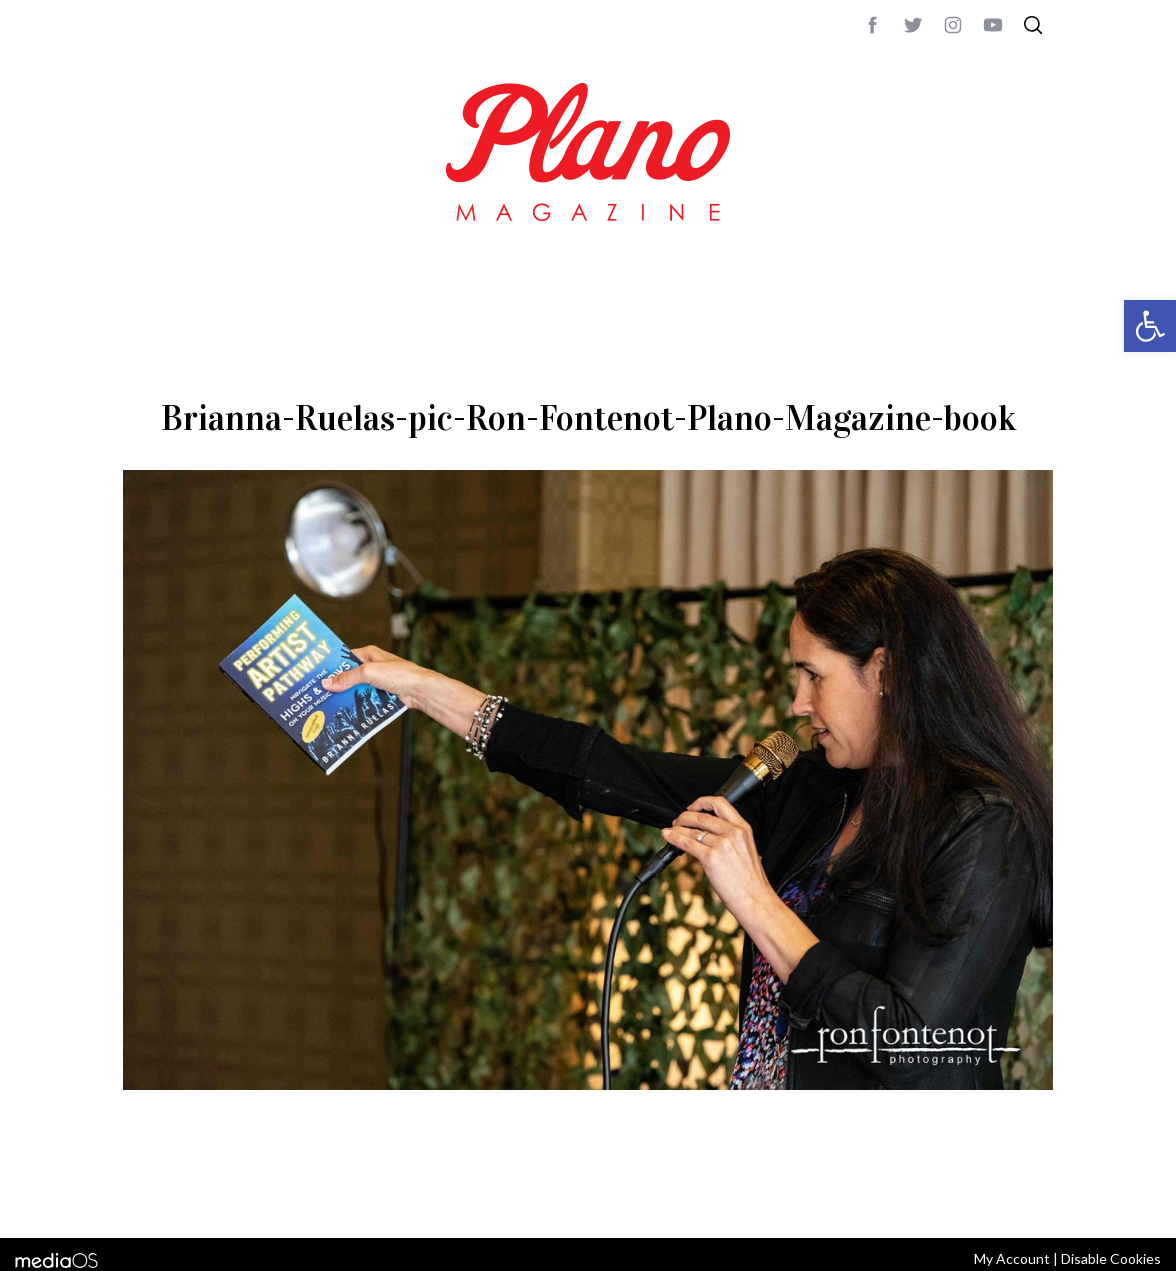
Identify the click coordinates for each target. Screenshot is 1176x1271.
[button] (1150, 326)
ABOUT (144, 1196)
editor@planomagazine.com (723, 1196)
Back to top (998, 1196)
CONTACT (203, 1196)
